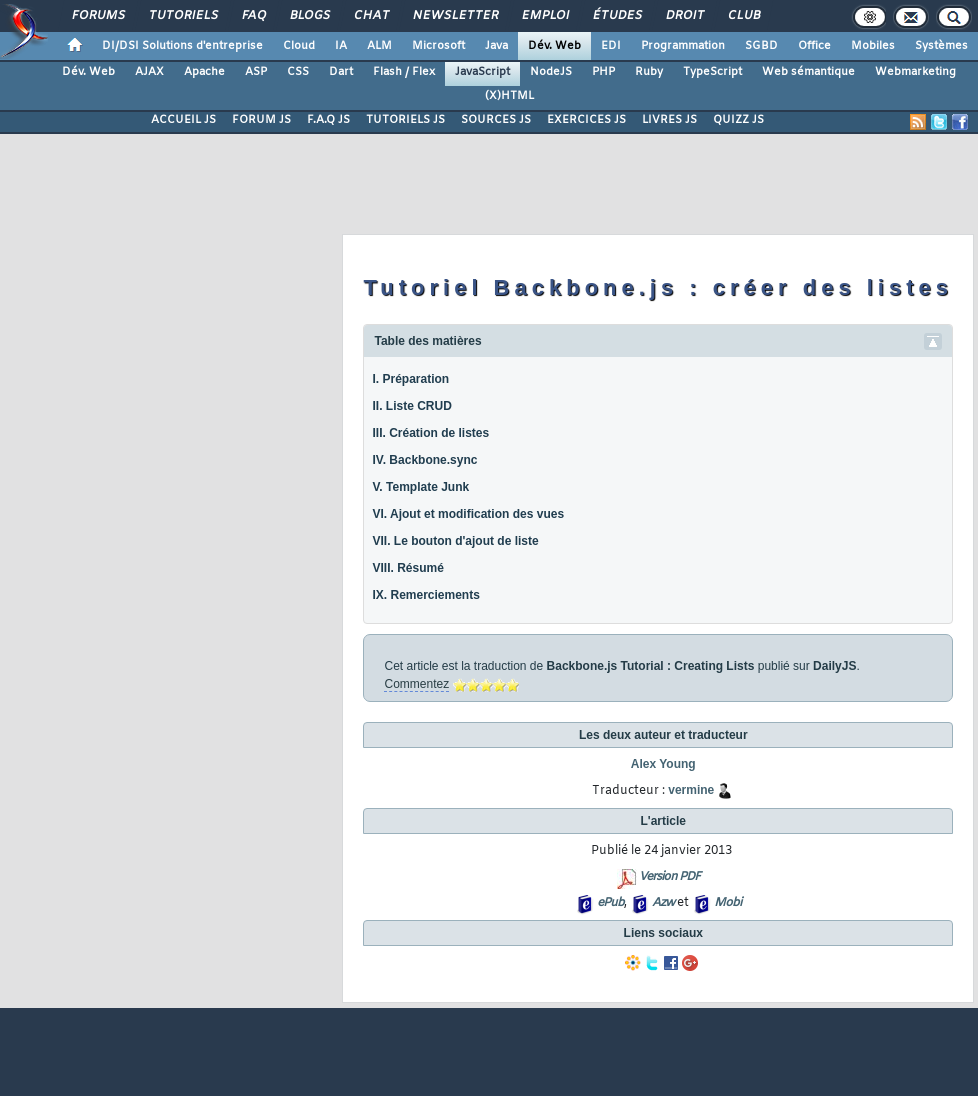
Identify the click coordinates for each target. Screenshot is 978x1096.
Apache (204, 72)
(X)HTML (509, 96)
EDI (611, 46)
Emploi (544, 16)
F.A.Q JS (328, 120)
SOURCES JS (496, 120)
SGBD (761, 46)
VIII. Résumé (407, 568)
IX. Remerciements (425, 595)
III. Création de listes (430, 433)
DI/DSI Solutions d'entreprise (182, 46)
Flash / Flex (404, 72)
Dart (341, 72)
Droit (684, 16)
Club (743, 16)
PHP (603, 72)
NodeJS (551, 72)
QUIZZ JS (738, 120)
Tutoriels (182, 16)
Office (814, 46)
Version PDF (669, 877)
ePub (610, 903)
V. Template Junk (420, 487)
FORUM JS (261, 120)
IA (341, 46)
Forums (97, 16)
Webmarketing (915, 72)
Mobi (727, 903)
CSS (298, 72)
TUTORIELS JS (405, 120)
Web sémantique (808, 72)
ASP (256, 72)
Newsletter (454, 16)
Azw (663, 903)
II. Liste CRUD (411, 406)
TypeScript (712, 72)
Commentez (416, 684)
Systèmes (941, 46)
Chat (370, 16)
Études (616, 16)
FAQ (253, 16)
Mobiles (873, 46)
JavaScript (482, 72)
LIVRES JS (669, 120)
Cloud (299, 46)
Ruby (649, 72)
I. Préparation (410, 379)
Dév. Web (554, 46)
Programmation (683, 46)
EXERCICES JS (586, 120)
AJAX (149, 72)
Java (496, 46)
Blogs (309, 16)
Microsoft (438, 46)
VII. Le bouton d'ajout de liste (455, 541)
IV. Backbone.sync (424, 460)
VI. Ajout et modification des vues (468, 514)
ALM (379, 46)
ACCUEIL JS (183, 120)
